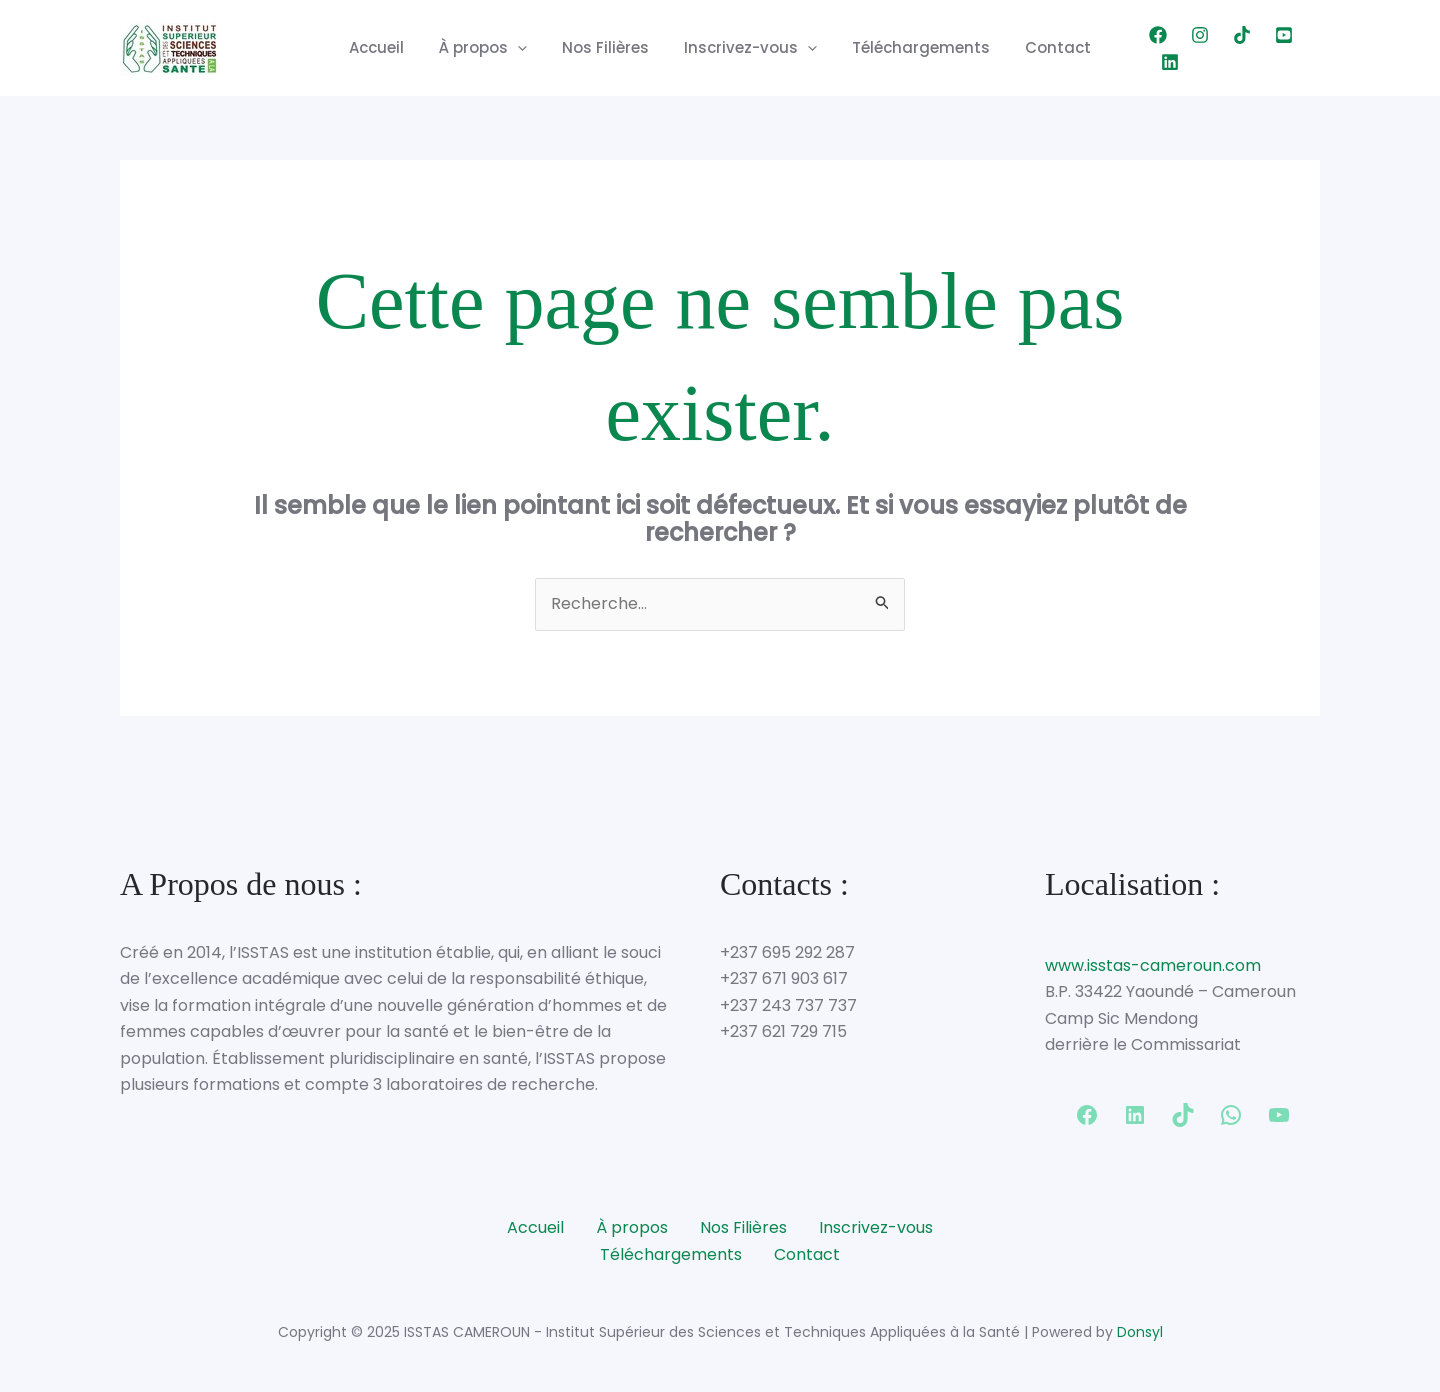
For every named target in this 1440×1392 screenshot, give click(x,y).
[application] (525, 48)
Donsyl (1140, 1332)
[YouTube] (1269, 48)
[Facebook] (1143, 48)
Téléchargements (914, 47)
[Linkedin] (1311, 48)
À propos (491, 48)
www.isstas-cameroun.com (1153, 965)
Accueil (389, 47)
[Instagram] (1185, 48)
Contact (1046, 47)
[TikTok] (1227, 48)
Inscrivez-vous (748, 48)
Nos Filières (608, 47)
